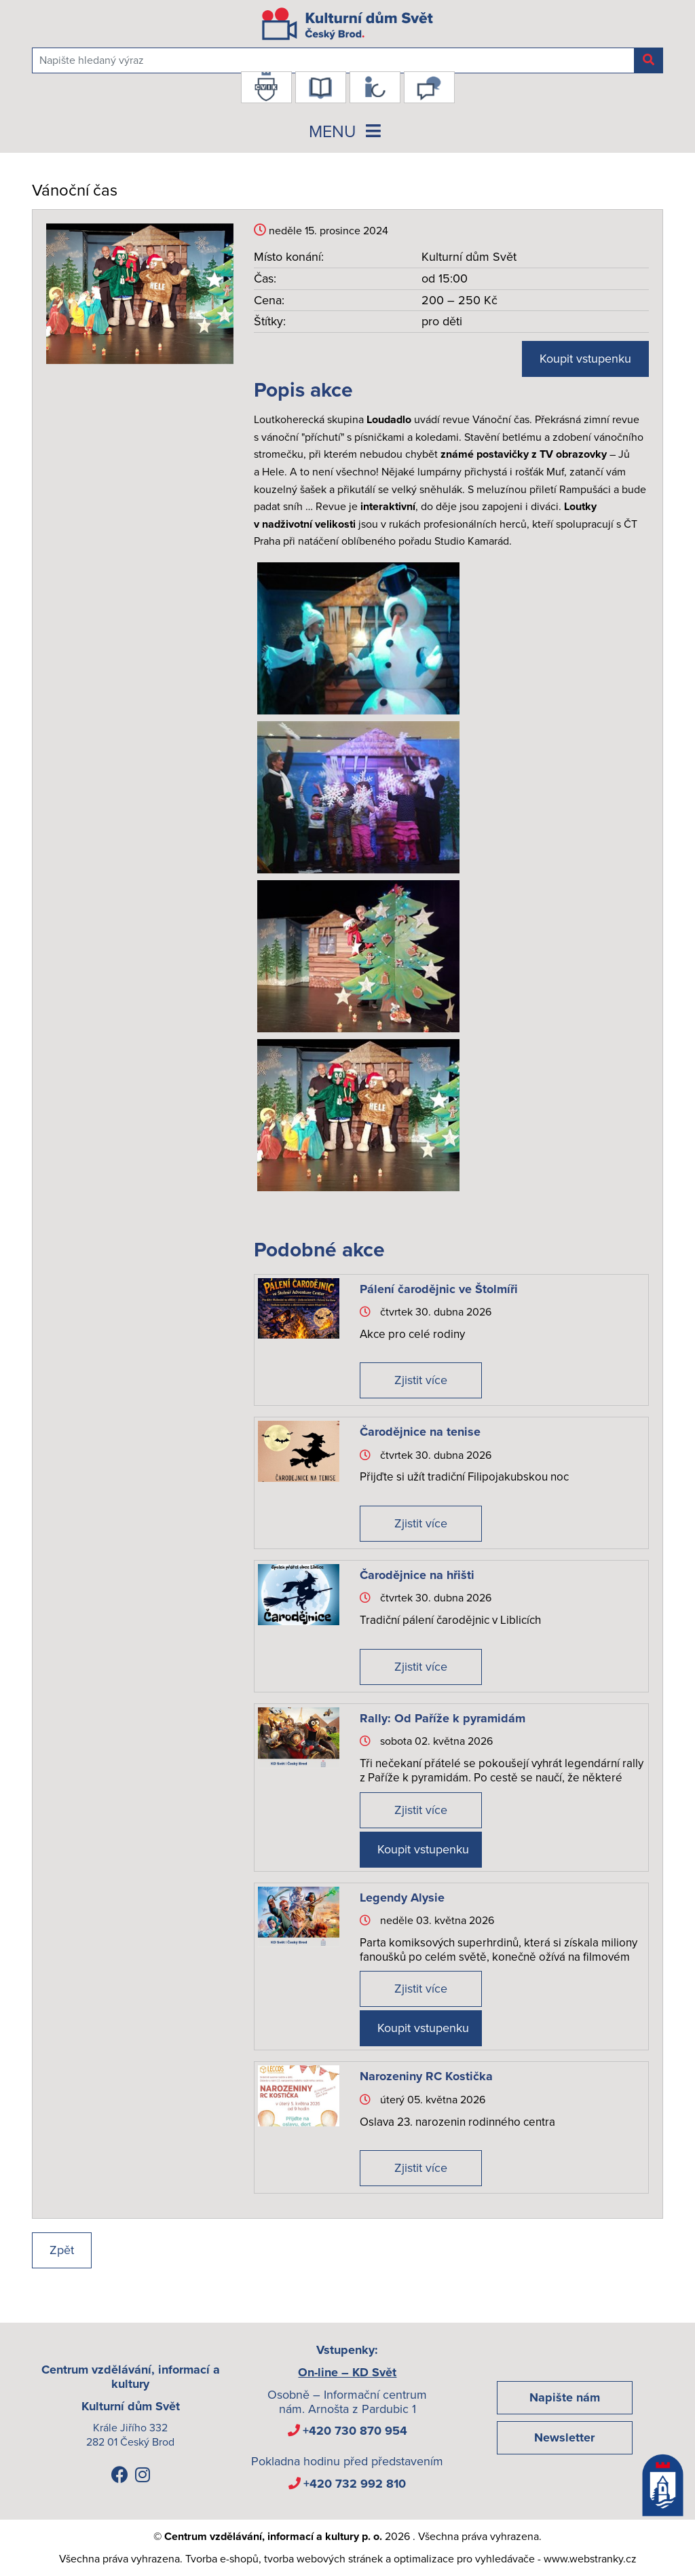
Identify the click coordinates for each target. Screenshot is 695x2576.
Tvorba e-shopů (222, 2559)
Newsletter (564, 2437)
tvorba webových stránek (323, 2559)
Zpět (62, 2250)
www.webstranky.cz (590, 2559)
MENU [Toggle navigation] (347, 132)
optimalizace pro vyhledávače (464, 2559)
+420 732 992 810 (354, 2483)
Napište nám (564, 2397)
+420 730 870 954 (355, 2430)
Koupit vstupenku (585, 358)
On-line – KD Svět (347, 2372)
